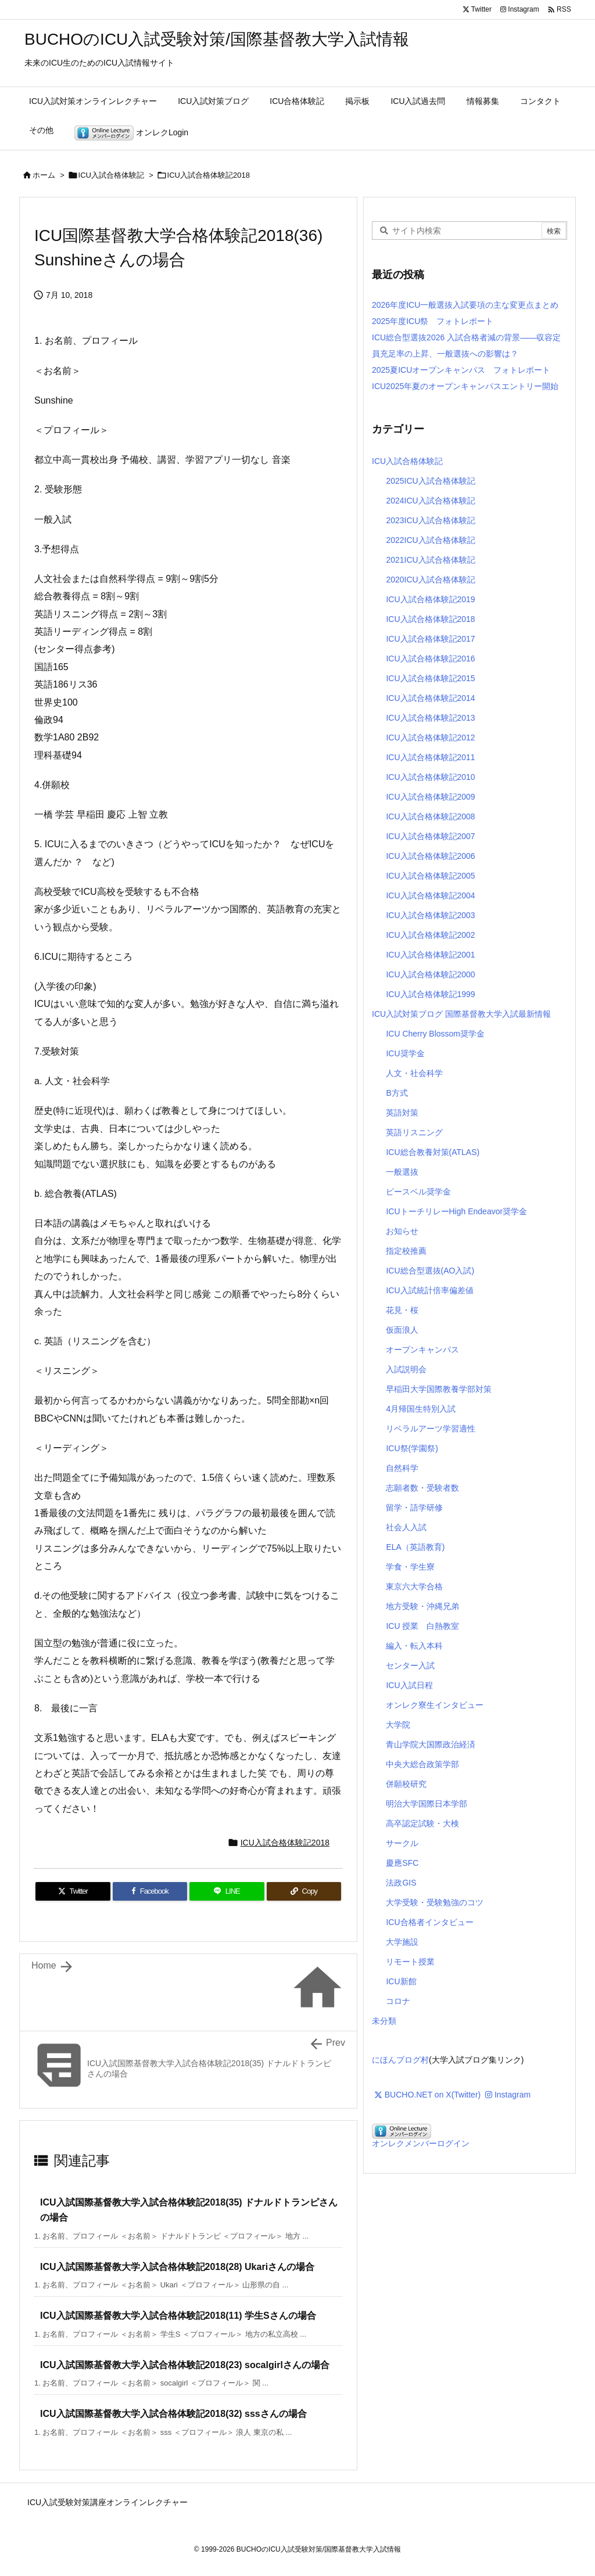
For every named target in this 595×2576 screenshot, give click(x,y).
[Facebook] (150, 1891)
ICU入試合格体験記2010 (430, 777)
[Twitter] (72, 1891)
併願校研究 (406, 1784)
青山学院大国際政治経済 (430, 1744)
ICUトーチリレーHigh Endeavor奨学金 (456, 1211)
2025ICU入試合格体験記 (430, 480)
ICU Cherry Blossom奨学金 (435, 1033)
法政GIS (401, 1882)
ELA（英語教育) (415, 1547)
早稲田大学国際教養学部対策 (439, 1389)
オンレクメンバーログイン (420, 2143)
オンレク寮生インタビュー (434, 1705)
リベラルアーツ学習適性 (430, 1428)
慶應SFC (402, 1863)
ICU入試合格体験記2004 (430, 895)
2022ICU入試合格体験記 (430, 540)
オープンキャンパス (422, 1349)
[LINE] (226, 1891)
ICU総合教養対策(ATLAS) (432, 1152)
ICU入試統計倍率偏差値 (429, 1290)
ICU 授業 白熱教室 (422, 1626)
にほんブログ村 (400, 2059)
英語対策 (402, 1112)
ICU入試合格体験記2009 (430, 796)
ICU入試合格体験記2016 (430, 658)
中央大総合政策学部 (422, 1764)
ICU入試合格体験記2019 (430, 599)
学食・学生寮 (410, 1566)
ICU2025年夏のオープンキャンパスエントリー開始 (465, 386)
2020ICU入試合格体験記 (430, 579)
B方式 (396, 1093)
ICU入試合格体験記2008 (430, 816)
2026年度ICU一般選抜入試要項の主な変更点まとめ (465, 305)
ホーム (44, 175)
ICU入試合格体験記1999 (430, 994)
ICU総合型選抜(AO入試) (430, 1270)
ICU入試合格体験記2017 (430, 638)
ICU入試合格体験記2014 (430, 698)
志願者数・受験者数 (422, 1487)
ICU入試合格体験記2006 (430, 856)
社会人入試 (406, 1527)
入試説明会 (406, 1369)
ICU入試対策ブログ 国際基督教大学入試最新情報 (461, 1014)
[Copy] (304, 1891)
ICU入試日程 (409, 1685)
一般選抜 (402, 1172)
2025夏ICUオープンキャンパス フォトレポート (461, 370)
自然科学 (402, 1468)
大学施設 (402, 1942)
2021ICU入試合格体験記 (430, 559)
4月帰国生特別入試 (421, 1408)
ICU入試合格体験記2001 (430, 954)
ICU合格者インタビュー (429, 1922)
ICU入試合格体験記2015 (430, 678)
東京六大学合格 (414, 1586)
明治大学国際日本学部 (426, 1803)
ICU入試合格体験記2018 (208, 175)
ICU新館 (401, 1981)
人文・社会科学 (414, 1073)
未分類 (384, 2020)
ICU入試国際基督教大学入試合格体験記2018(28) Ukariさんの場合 (177, 2267)
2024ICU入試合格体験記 (430, 500)
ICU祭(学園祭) (412, 1448)
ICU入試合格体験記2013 (430, 717)
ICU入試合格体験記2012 (430, 737)
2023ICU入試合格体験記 (430, 520)
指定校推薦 (406, 1250)
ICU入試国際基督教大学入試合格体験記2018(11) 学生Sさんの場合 (178, 2315)
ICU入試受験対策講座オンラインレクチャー (107, 2502)
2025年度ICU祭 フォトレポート (432, 321)
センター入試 (410, 1665)
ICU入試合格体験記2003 (430, 915)
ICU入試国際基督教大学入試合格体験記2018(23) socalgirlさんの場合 (184, 2365)
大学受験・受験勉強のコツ (434, 1902)
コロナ (398, 2001)
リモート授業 (410, 1961)
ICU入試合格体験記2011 (430, 757)
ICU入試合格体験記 (111, 175)
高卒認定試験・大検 (422, 1823)
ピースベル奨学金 (418, 1191)
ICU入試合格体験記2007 (430, 836)
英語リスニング (414, 1132)
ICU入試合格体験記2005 (430, 875)
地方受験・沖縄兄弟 (422, 1606)
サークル (402, 1843)
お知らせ (402, 1231)
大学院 (398, 1724)
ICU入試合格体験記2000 (430, 974)
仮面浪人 (402, 1329)
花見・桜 (402, 1310)
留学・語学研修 (414, 1507)
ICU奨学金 (405, 1053)
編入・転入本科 (414, 1645)
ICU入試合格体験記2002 (430, 935)
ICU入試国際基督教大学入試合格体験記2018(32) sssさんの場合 (173, 2414)
